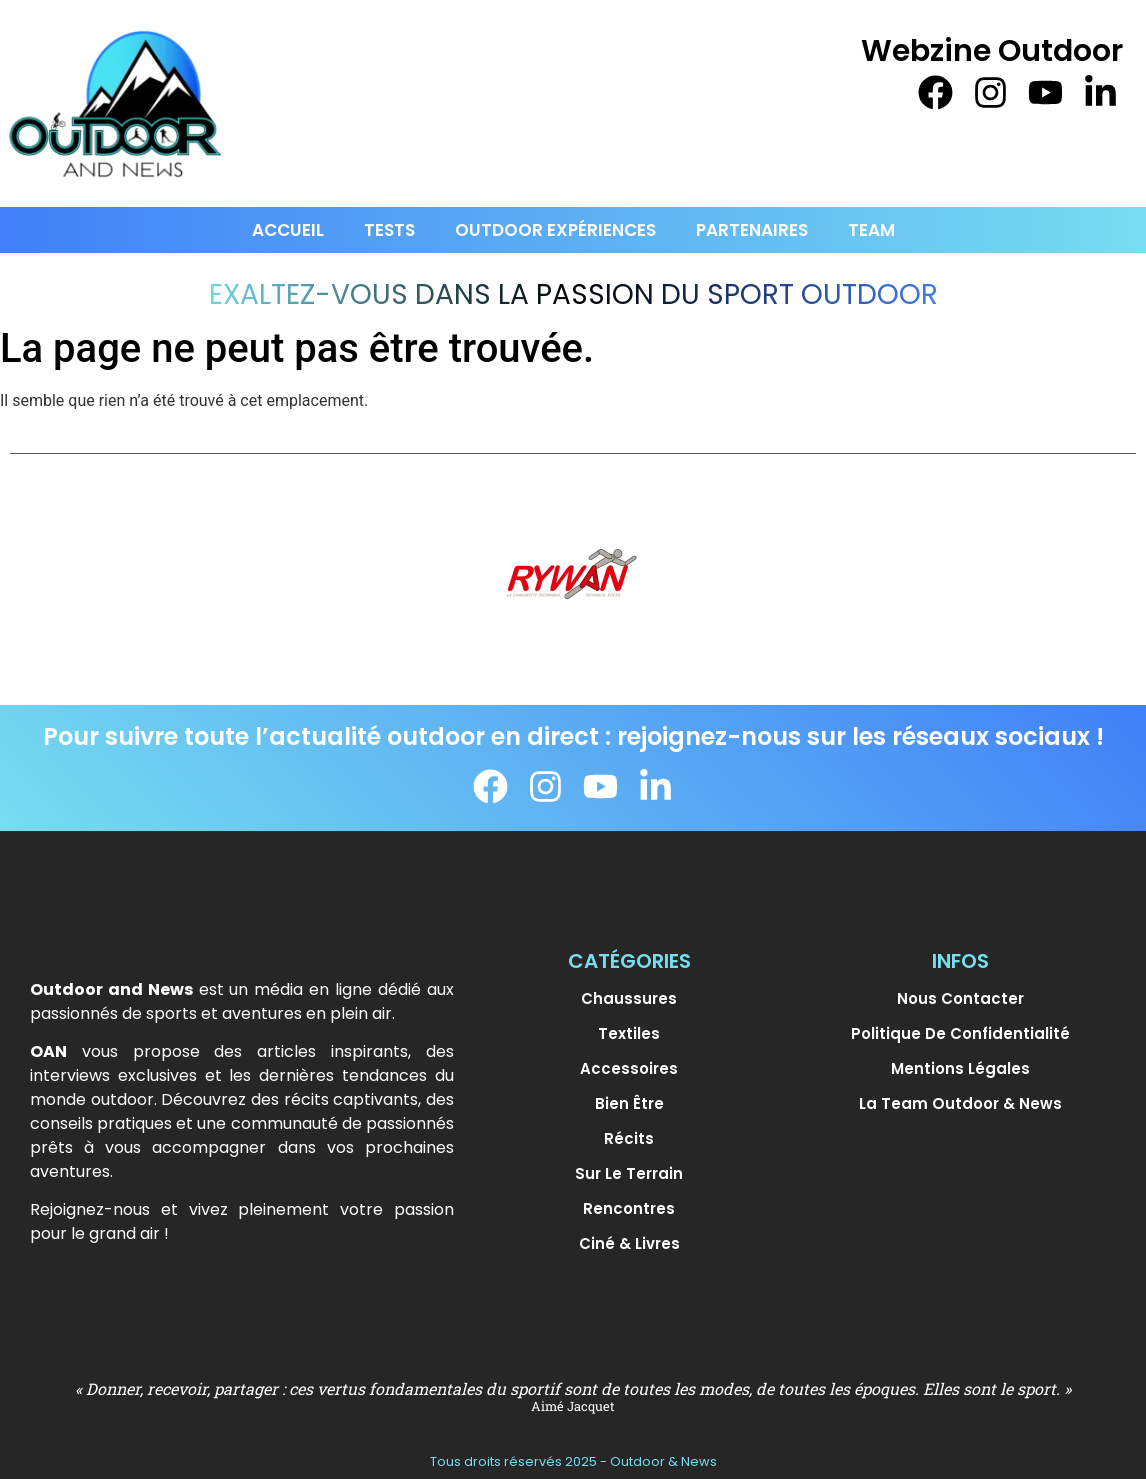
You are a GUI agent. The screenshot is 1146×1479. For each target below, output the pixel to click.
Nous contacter (960, 998)
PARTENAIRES (752, 230)
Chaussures (629, 998)
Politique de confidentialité (960, 1033)
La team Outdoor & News (960, 1103)
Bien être (629, 1103)
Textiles (629, 1033)
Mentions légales (960, 1068)
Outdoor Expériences (555, 230)
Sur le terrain (629, 1173)
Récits (629, 1138)
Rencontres (629, 1208)
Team (871, 230)
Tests (389, 230)
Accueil (288, 230)
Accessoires (629, 1068)
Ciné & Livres (629, 1243)
